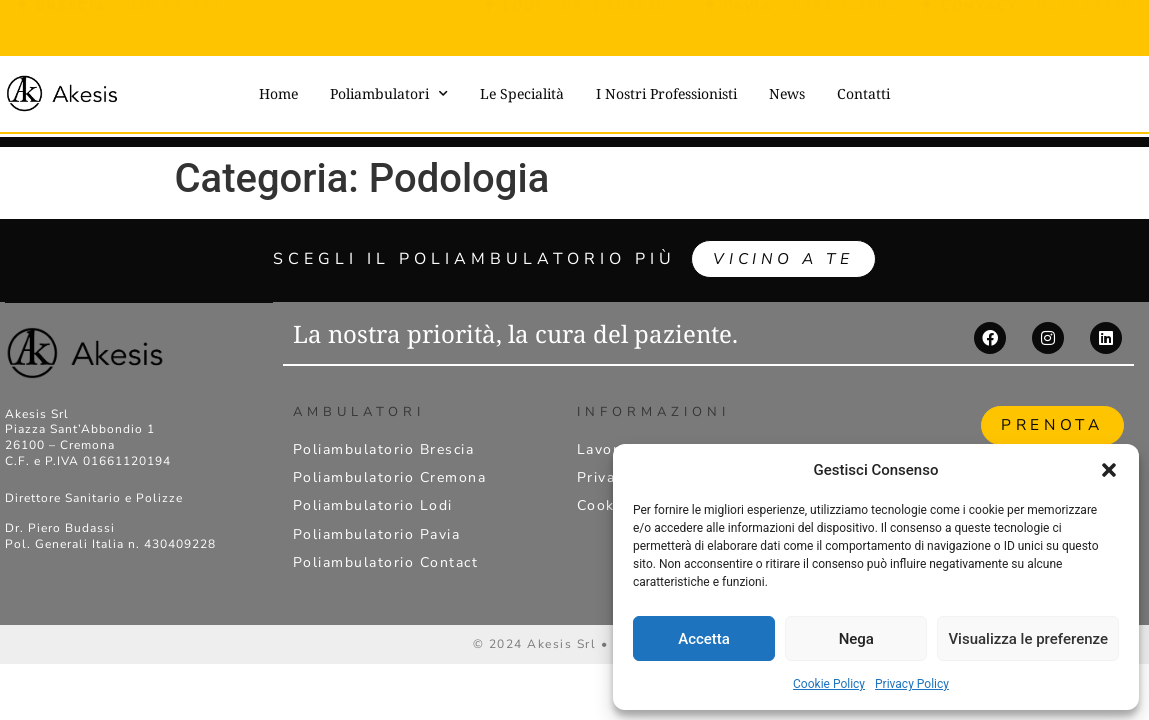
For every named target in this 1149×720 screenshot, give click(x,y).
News (787, 93)
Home (278, 93)
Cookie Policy (829, 684)
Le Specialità (522, 93)
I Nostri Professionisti (666, 93)
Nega (856, 639)
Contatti (863, 93)
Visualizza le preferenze (1028, 639)
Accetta (704, 639)
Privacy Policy (912, 684)
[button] (1109, 470)
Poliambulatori (389, 94)
